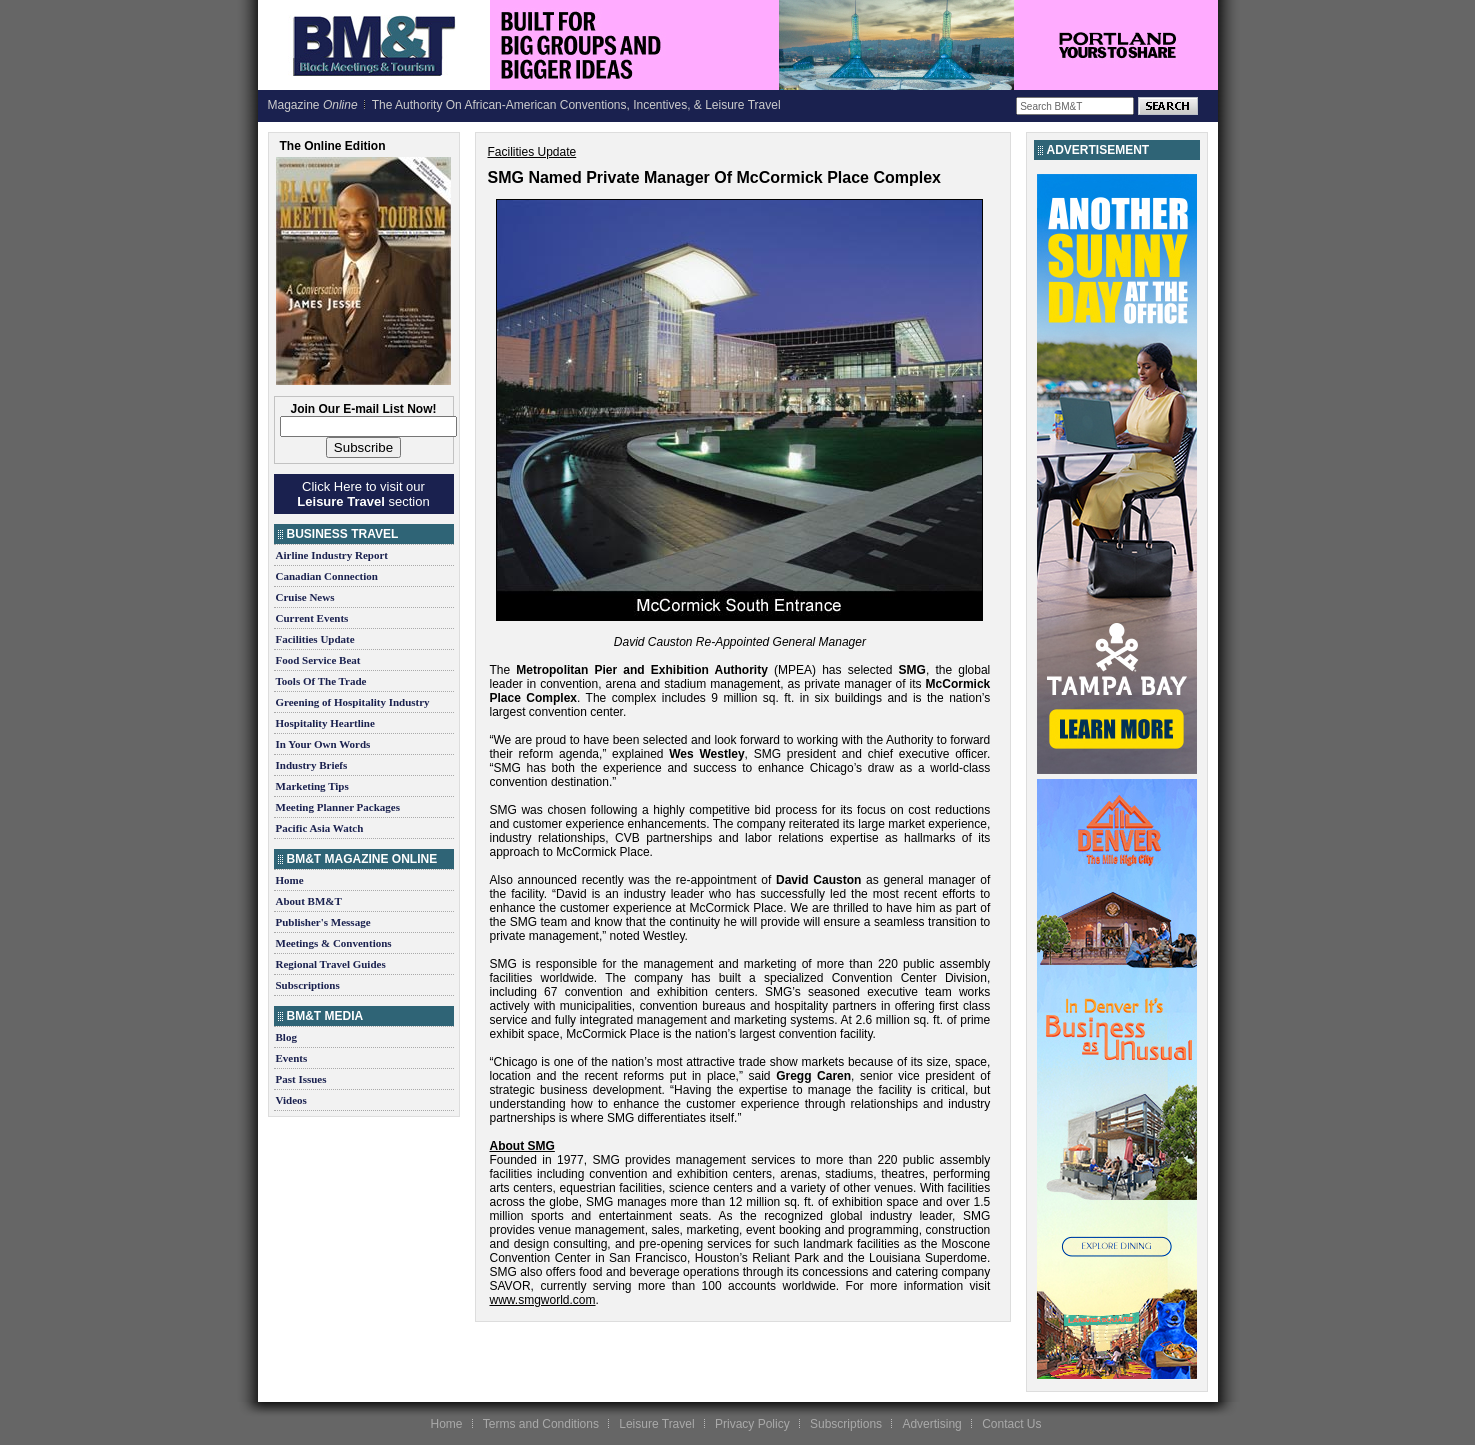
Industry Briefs (312, 765)
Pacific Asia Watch (320, 828)
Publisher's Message (323, 922)
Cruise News (305, 597)
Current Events (312, 618)
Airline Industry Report (332, 555)
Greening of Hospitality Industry (353, 702)
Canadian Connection (327, 576)
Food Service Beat (318, 660)
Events (292, 1058)
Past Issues (301, 1079)
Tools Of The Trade (321, 681)
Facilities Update (315, 639)
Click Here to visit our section (363, 494)
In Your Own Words (323, 744)
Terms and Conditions (541, 1424)
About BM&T (309, 901)
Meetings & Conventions (334, 943)
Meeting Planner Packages (338, 807)
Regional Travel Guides (331, 964)
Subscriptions (308, 985)
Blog (286, 1037)
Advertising (931, 1424)
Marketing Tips (312, 786)
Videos (291, 1100)
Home (290, 880)
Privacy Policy (752, 1424)
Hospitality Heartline (325, 723)
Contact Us (1011, 1424)
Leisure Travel (656, 1424)
